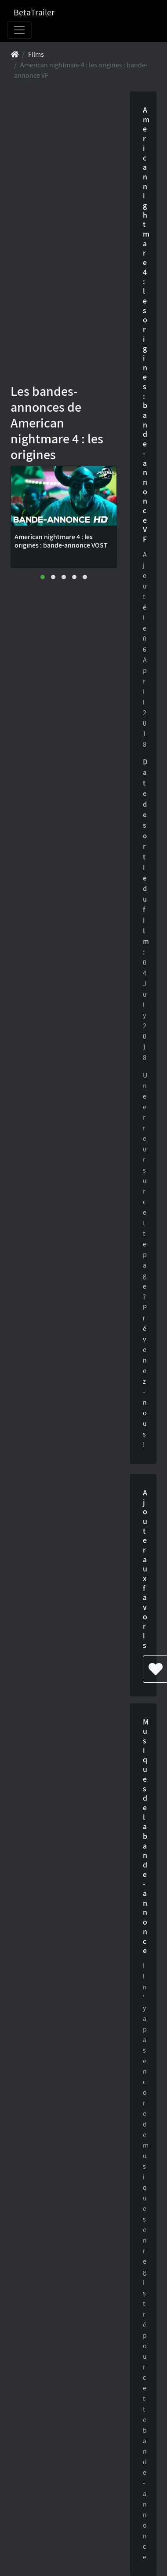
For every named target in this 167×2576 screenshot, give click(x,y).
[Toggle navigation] (19, 30)
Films (36, 54)
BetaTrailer (34, 12)
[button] (42, 577)
